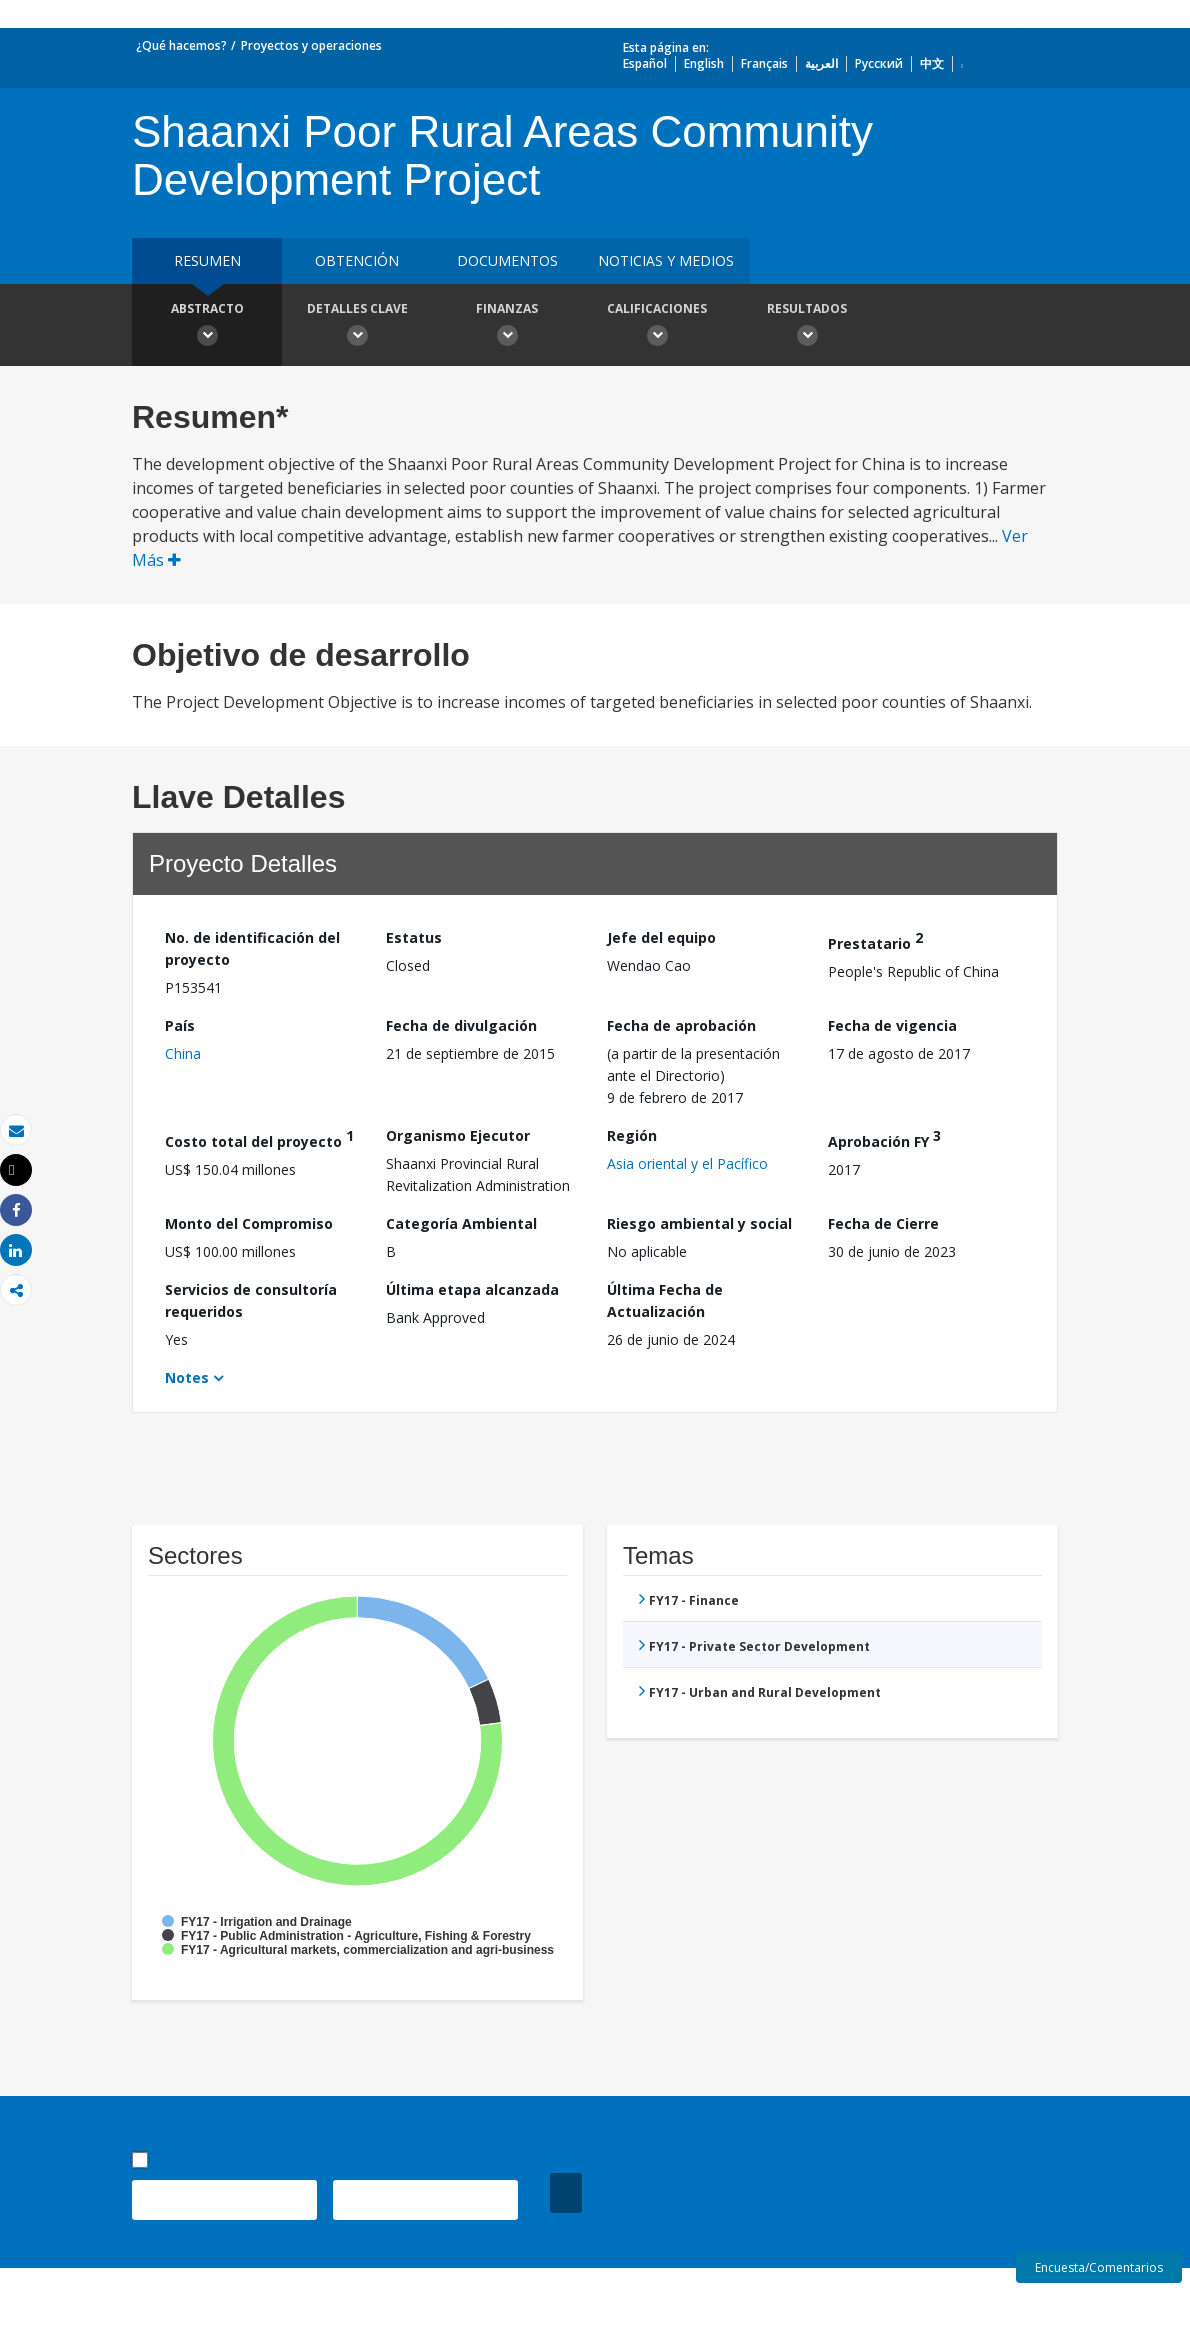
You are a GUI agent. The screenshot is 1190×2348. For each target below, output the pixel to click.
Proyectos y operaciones (311, 45)
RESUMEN (207, 260)
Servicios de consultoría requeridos (251, 1300)
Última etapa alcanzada (472, 1289)
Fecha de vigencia (892, 1025)
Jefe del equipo (661, 937)
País (180, 1025)
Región (632, 1135)
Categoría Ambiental (461, 1223)
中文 (932, 63)
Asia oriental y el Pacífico (687, 1163)
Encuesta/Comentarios (1099, 2267)
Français (764, 63)
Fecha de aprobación (681, 1025)
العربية (821, 63)
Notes (187, 1377)
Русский (879, 63)
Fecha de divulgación (461, 1025)
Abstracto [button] (207, 327)
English (704, 63)
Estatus (414, 937)
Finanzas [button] (507, 327)
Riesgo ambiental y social (699, 1223)
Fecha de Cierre (883, 1223)
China (183, 1053)
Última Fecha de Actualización (665, 1300)
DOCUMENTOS (507, 260)
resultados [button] (807, 327)
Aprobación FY (884, 1138)
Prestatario (875, 940)
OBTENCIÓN (357, 260)
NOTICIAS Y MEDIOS (666, 260)
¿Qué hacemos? (181, 45)
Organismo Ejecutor (458, 1135)
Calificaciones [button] (657, 327)
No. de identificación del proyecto (252, 948)
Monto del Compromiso (249, 1223)
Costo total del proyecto (259, 1138)
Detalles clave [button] (357, 327)
